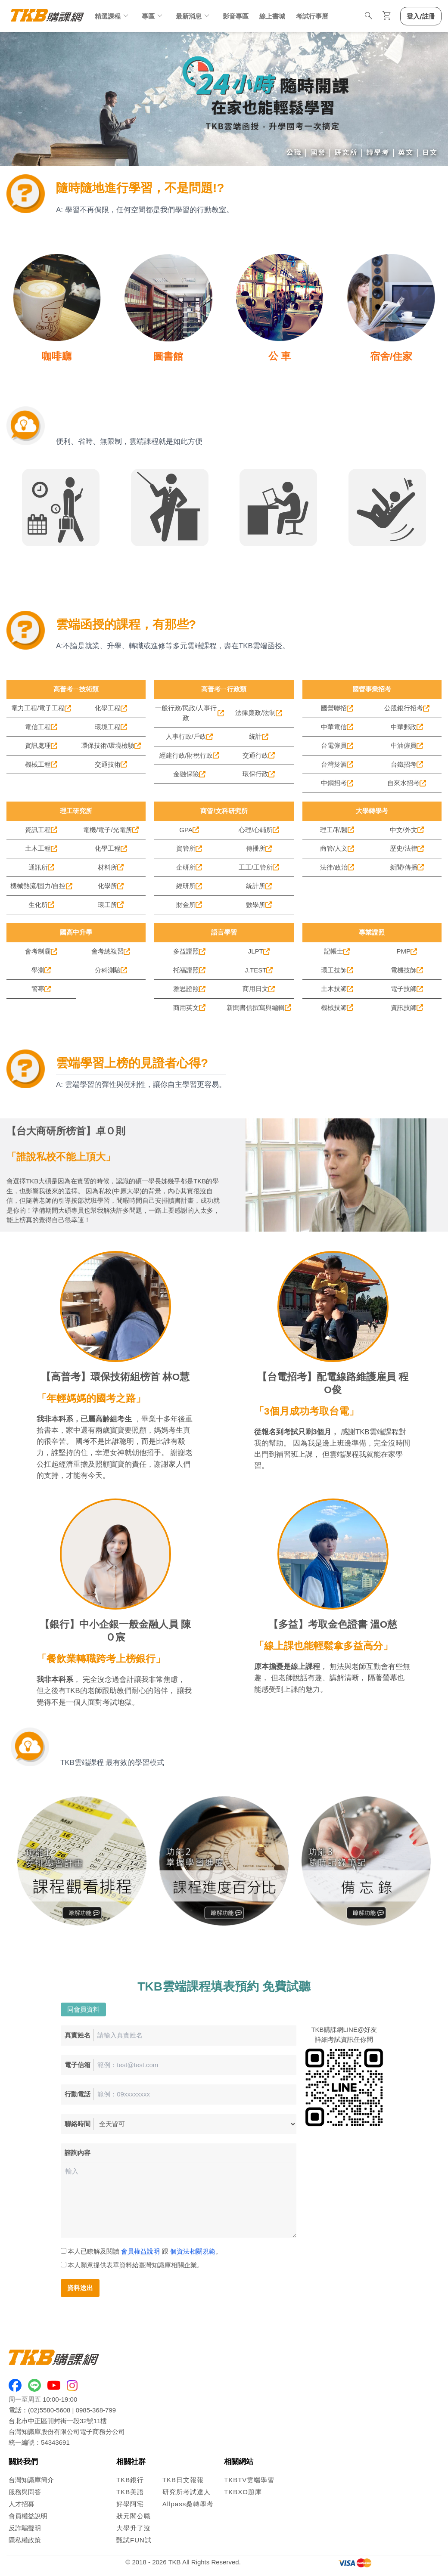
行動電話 (77, 2094)
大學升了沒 (133, 2528)
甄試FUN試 (134, 2540)
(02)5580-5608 (49, 2410)
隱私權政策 (25, 2540)
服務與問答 (25, 2492)
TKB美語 (130, 2492)
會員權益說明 (141, 2251)
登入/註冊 (421, 16)
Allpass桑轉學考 (188, 2504)
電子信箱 (77, 2064)
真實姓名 (77, 2035)
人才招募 (21, 2504)
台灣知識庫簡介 (31, 2479)
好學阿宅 (130, 2504)
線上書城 (272, 16)
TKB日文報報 (183, 2479)
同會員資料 (83, 2009)
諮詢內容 (77, 2152)
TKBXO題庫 (243, 2492)
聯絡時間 (77, 2123)
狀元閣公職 (133, 2516)
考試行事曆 (312, 16)
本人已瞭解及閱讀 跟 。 (142, 2251)
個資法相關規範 (192, 2251)
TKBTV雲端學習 (249, 2479)
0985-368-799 (96, 2410)
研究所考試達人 (186, 2492)
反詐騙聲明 (25, 2528)
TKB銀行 (130, 2479)
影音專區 (236, 16)
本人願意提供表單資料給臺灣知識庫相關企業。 (133, 2265)
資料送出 (80, 2287)
